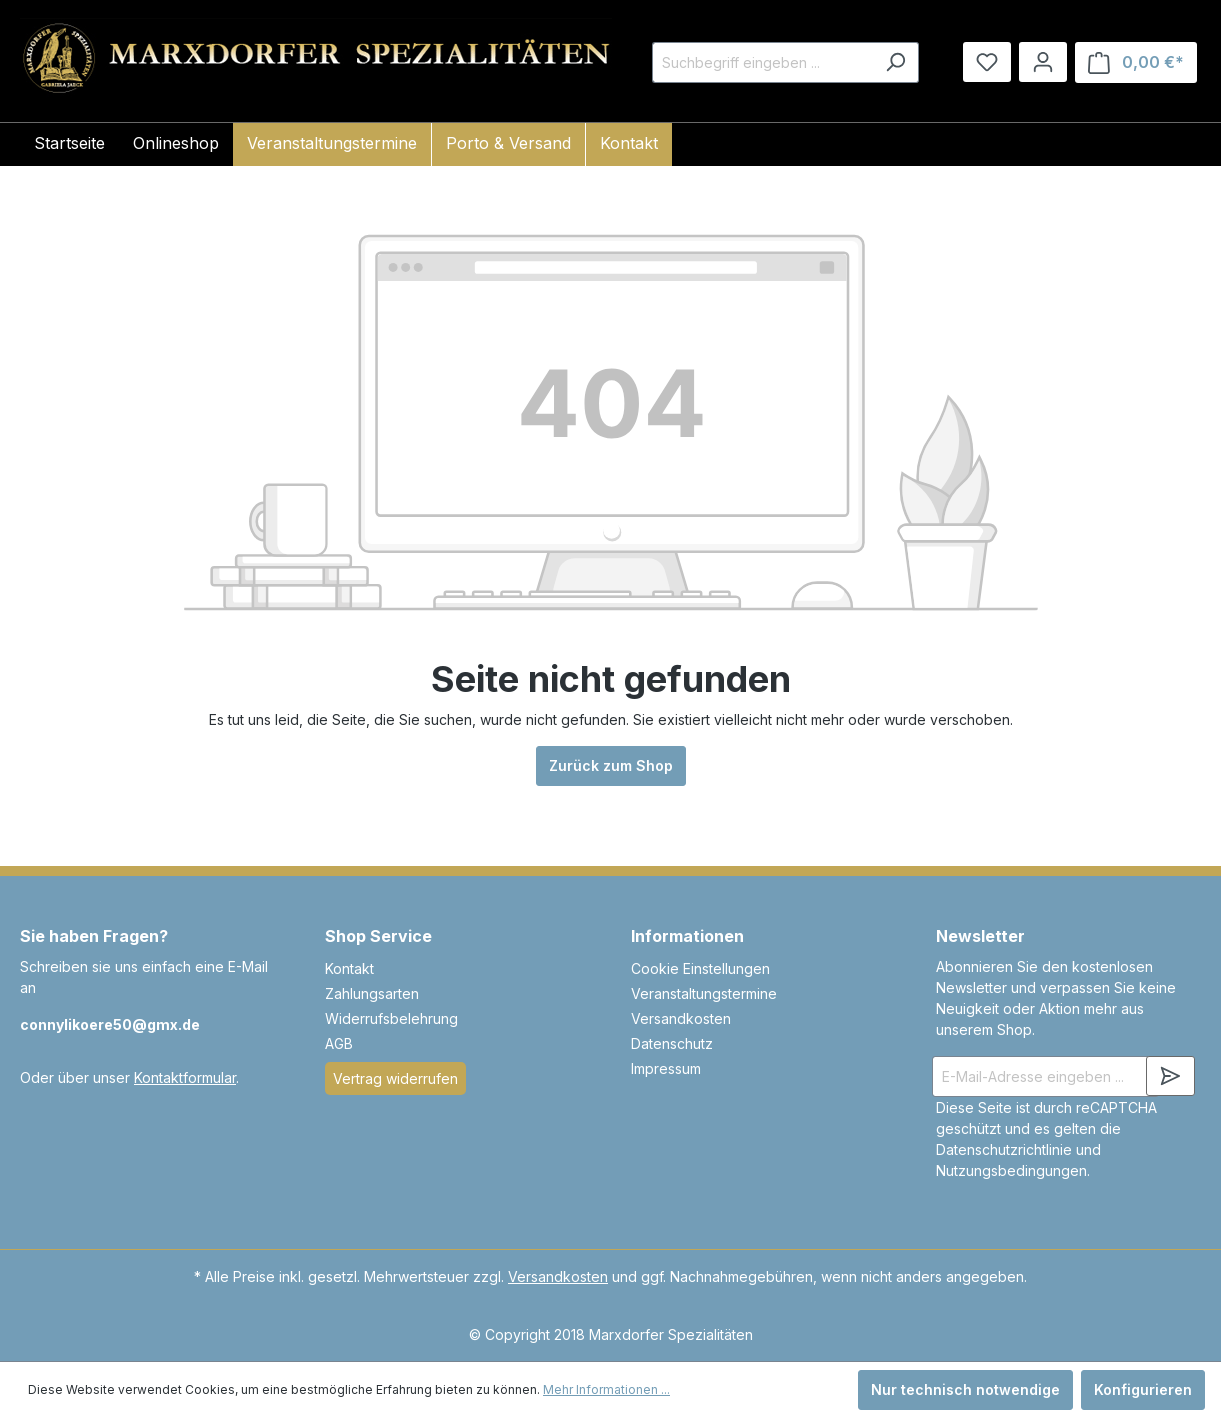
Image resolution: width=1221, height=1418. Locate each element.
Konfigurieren (1143, 1389)
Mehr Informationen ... (606, 1389)
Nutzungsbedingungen (1011, 1170)
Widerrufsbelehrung (391, 1018)
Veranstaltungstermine (704, 993)
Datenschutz (672, 1043)
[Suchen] (895, 62)
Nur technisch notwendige (965, 1389)
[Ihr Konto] (1043, 62)
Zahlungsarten (372, 993)
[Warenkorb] (1136, 62)
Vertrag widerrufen (395, 1078)
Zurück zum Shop (611, 765)
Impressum (666, 1068)
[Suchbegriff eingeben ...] (762, 62)
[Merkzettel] (987, 62)
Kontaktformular (185, 1077)
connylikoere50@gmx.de (110, 1024)
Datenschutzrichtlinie (1004, 1149)
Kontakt (349, 968)
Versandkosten (681, 1018)
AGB (339, 1043)
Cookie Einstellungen (700, 968)
